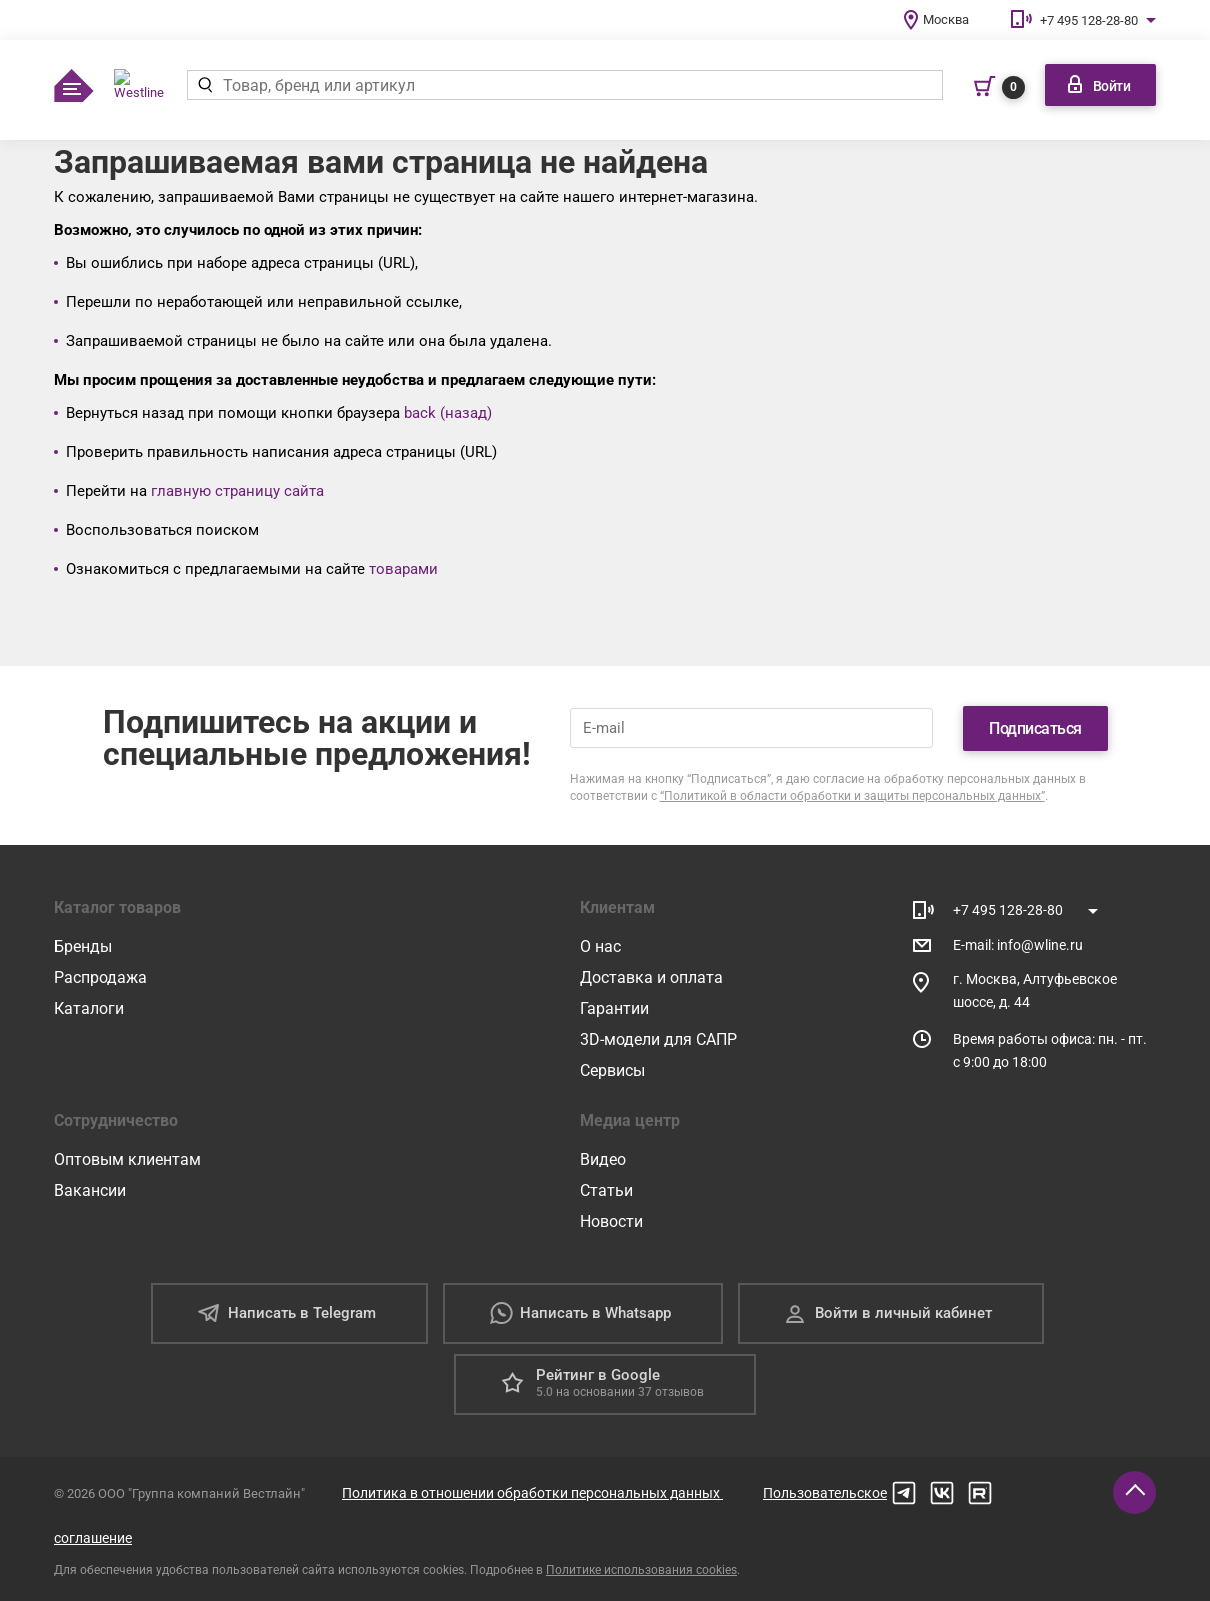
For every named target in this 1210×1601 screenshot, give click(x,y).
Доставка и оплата (651, 977)
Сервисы (612, 1070)
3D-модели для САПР (658, 1039)
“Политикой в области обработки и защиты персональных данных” (852, 796)
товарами (403, 569)
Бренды (83, 946)
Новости (611, 1221)
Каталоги (89, 1008)
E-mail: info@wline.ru (1018, 945)
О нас (600, 946)
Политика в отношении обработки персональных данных (532, 1493)
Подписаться (1035, 728)
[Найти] (204, 85)
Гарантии (614, 1008)
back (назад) (448, 413)
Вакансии (90, 1190)
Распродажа (100, 977)
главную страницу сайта (237, 491)
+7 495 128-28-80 (1089, 20)
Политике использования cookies (641, 1570)
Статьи (606, 1190)
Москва (946, 19)
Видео (603, 1159)
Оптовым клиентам (127, 1159)
